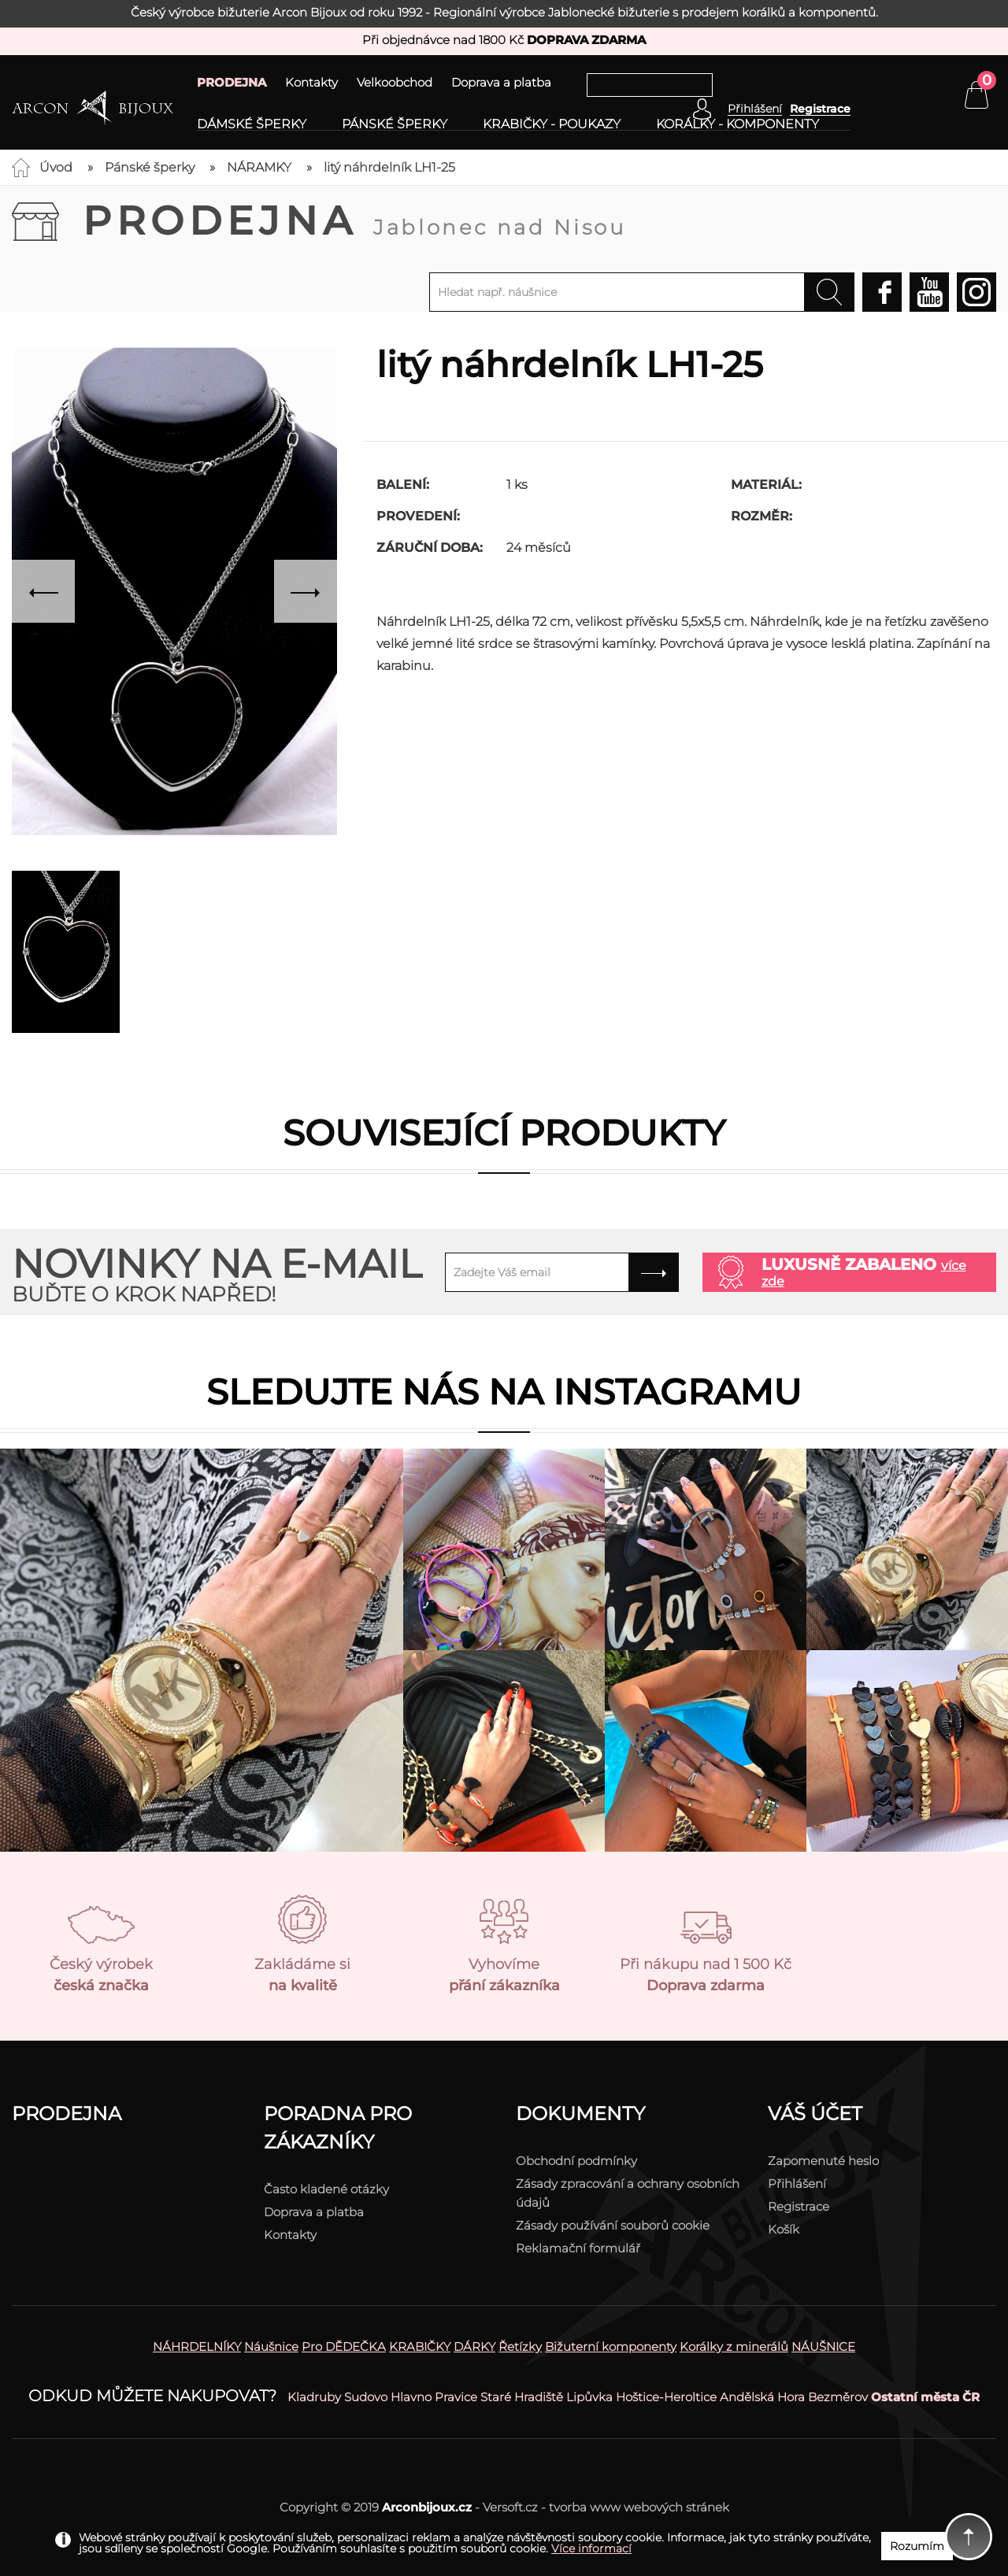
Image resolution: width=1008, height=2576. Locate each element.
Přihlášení (797, 2183)
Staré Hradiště (521, 2396)
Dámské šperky (251, 124)
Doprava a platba (501, 82)
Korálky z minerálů (734, 2346)
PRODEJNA (231, 82)
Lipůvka (589, 2396)
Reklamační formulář (578, 2248)
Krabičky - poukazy (552, 124)
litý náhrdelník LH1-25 (389, 167)
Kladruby (314, 2396)
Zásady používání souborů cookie (613, 2225)
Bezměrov (838, 2396)
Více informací (591, 2548)
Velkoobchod (394, 82)
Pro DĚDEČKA (344, 2346)
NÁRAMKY (259, 167)
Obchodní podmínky (576, 2160)
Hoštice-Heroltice (666, 2396)
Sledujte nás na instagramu (504, 1391)
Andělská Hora (762, 2396)
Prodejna (354, 221)
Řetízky (520, 2346)
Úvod (55, 167)
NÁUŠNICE (823, 2346)
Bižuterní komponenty (610, 2346)
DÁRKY (474, 2346)
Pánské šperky (394, 124)
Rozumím (917, 2546)
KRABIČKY (419, 2346)
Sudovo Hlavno (388, 2396)
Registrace (820, 109)
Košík (783, 2229)
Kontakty (311, 82)
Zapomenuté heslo (823, 2160)
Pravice (456, 2396)
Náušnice (271, 2346)
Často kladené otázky (326, 2189)
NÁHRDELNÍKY (197, 2346)
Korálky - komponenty (737, 124)
